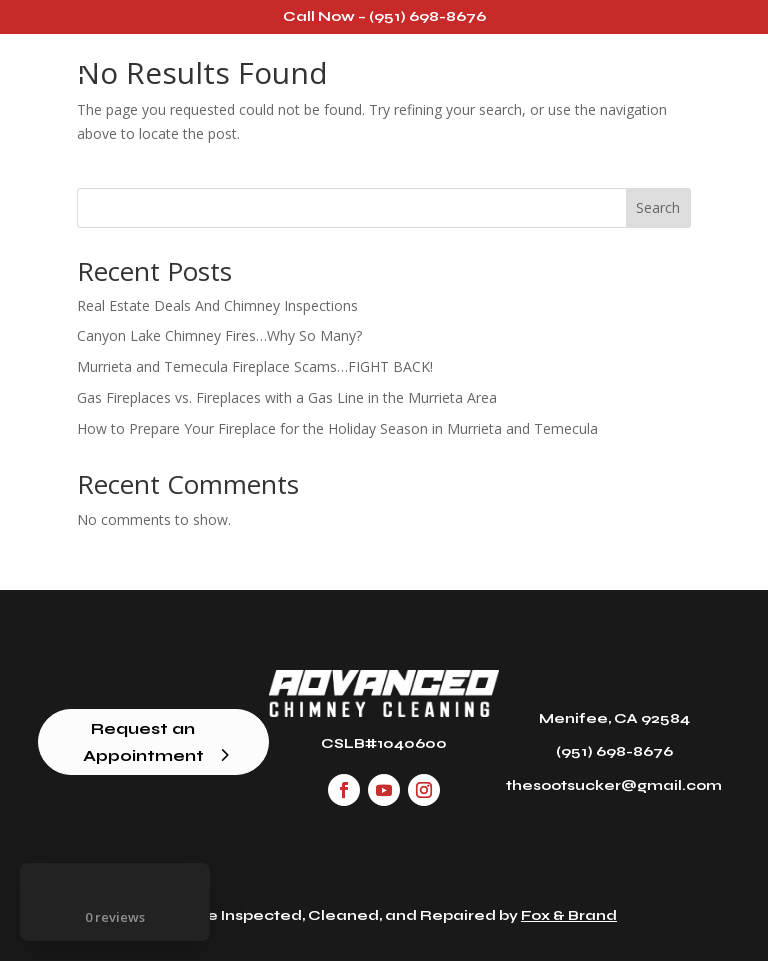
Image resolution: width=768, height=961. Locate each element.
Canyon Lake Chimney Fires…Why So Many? (219, 335)
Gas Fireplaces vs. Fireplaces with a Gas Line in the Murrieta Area (287, 397)
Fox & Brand (569, 915)
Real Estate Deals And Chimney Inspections (217, 305)
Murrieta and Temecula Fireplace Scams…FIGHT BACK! (255, 366)
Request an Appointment (143, 742)
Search (658, 207)
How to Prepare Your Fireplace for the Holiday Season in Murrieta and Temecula (337, 428)
